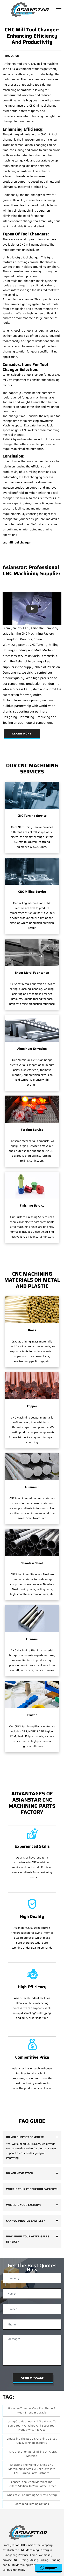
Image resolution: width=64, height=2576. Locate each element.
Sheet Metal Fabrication (32, 972)
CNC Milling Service (32, 891)
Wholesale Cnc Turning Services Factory (31, 2495)
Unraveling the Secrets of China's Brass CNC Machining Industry (31, 2440)
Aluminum (32, 1487)
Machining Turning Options (32, 2504)
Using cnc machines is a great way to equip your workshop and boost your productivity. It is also (32, 2425)
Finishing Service (32, 1205)
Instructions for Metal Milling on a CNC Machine (32, 2454)
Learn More (21, 733)
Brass (32, 1330)
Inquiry (48, 2568)
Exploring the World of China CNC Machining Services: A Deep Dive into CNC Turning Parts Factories (31, 2469)
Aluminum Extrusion (32, 1048)
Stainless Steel (32, 1563)
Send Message (32, 2378)
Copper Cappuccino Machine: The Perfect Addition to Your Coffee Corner (32, 2484)
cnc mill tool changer (17, 542)
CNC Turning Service (32, 815)
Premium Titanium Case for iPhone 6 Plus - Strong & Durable (31, 2410)
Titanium (32, 1639)
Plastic (32, 1715)
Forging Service (32, 1129)
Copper (32, 1406)
